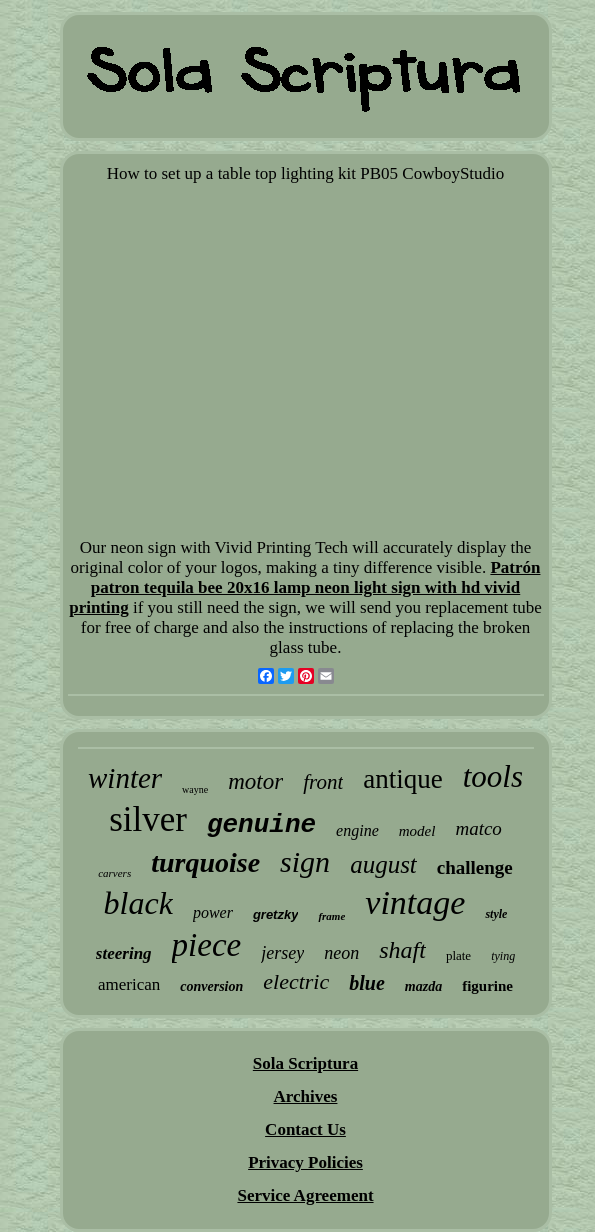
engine (357, 830)
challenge (475, 867)
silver (148, 819)
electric (296, 981)
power (213, 912)
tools (493, 776)
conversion (211, 986)
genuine (261, 825)
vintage (415, 902)
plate (458, 955)
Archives (306, 1096)
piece (207, 945)
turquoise (205, 862)
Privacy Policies (305, 1162)
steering (124, 953)
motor (255, 781)
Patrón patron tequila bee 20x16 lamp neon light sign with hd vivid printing (304, 587)
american (129, 984)
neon (341, 953)
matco (478, 828)
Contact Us (305, 1129)
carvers (114, 873)
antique (402, 779)
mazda (423, 986)
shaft (402, 950)
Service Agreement (305, 1195)
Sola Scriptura (305, 1063)
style (496, 914)
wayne (195, 789)
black (138, 903)
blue (367, 983)
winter (125, 778)
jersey (282, 953)
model (417, 831)
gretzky (276, 914)
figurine (487, 986)
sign (305, 861)
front (323, 782)
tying (503, 956)
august (383, 864)
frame (331, 916)
